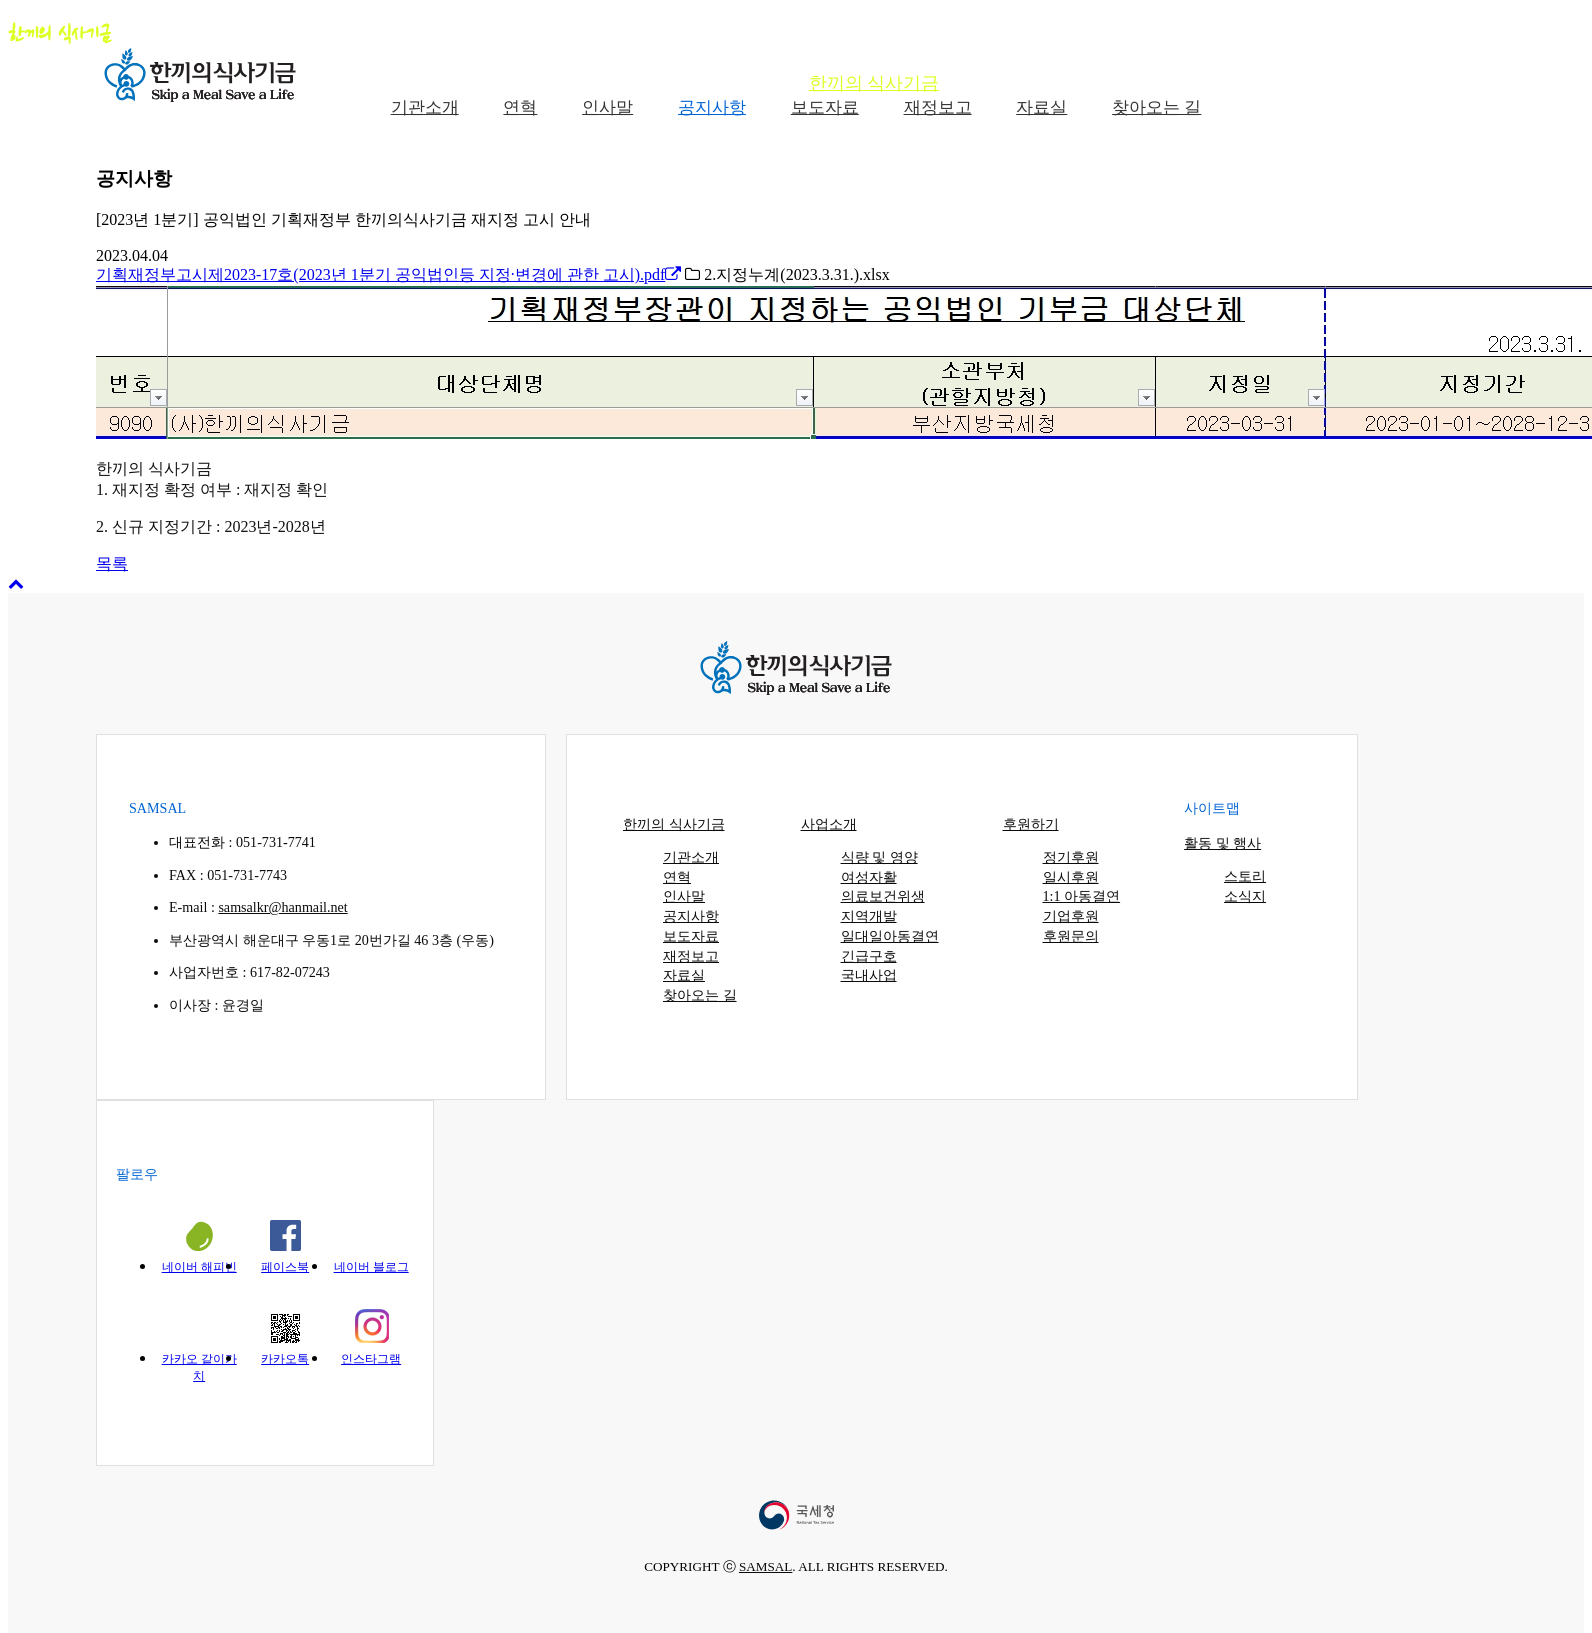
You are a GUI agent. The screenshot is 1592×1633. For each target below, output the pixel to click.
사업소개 (1049, 83)
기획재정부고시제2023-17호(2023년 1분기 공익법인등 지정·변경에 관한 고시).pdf (388, 274)
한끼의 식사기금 (874, 83)
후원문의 (1071, 936)
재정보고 (691, 956)
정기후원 (1071, 857)
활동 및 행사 (1354, 83)
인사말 (684, 896)
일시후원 (1071, 877)
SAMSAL (765, 1566)
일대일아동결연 (890, 936)
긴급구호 (869, 956)
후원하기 (1195, 83)
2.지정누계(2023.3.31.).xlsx (787, 274)
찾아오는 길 (700, 995)
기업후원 (1071, 916)
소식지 (1245, 896)
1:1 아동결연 (1082, 896)
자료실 (684, 975)
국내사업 (869, 975)
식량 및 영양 (879, 857)
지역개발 (869, 916)
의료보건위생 (883, 896)
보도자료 (691, 936)
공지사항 (691, 916)
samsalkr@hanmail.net (282, 907)
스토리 (1245, 876)
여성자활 (869, 877)
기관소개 (691, 857)
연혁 (677, 877)
